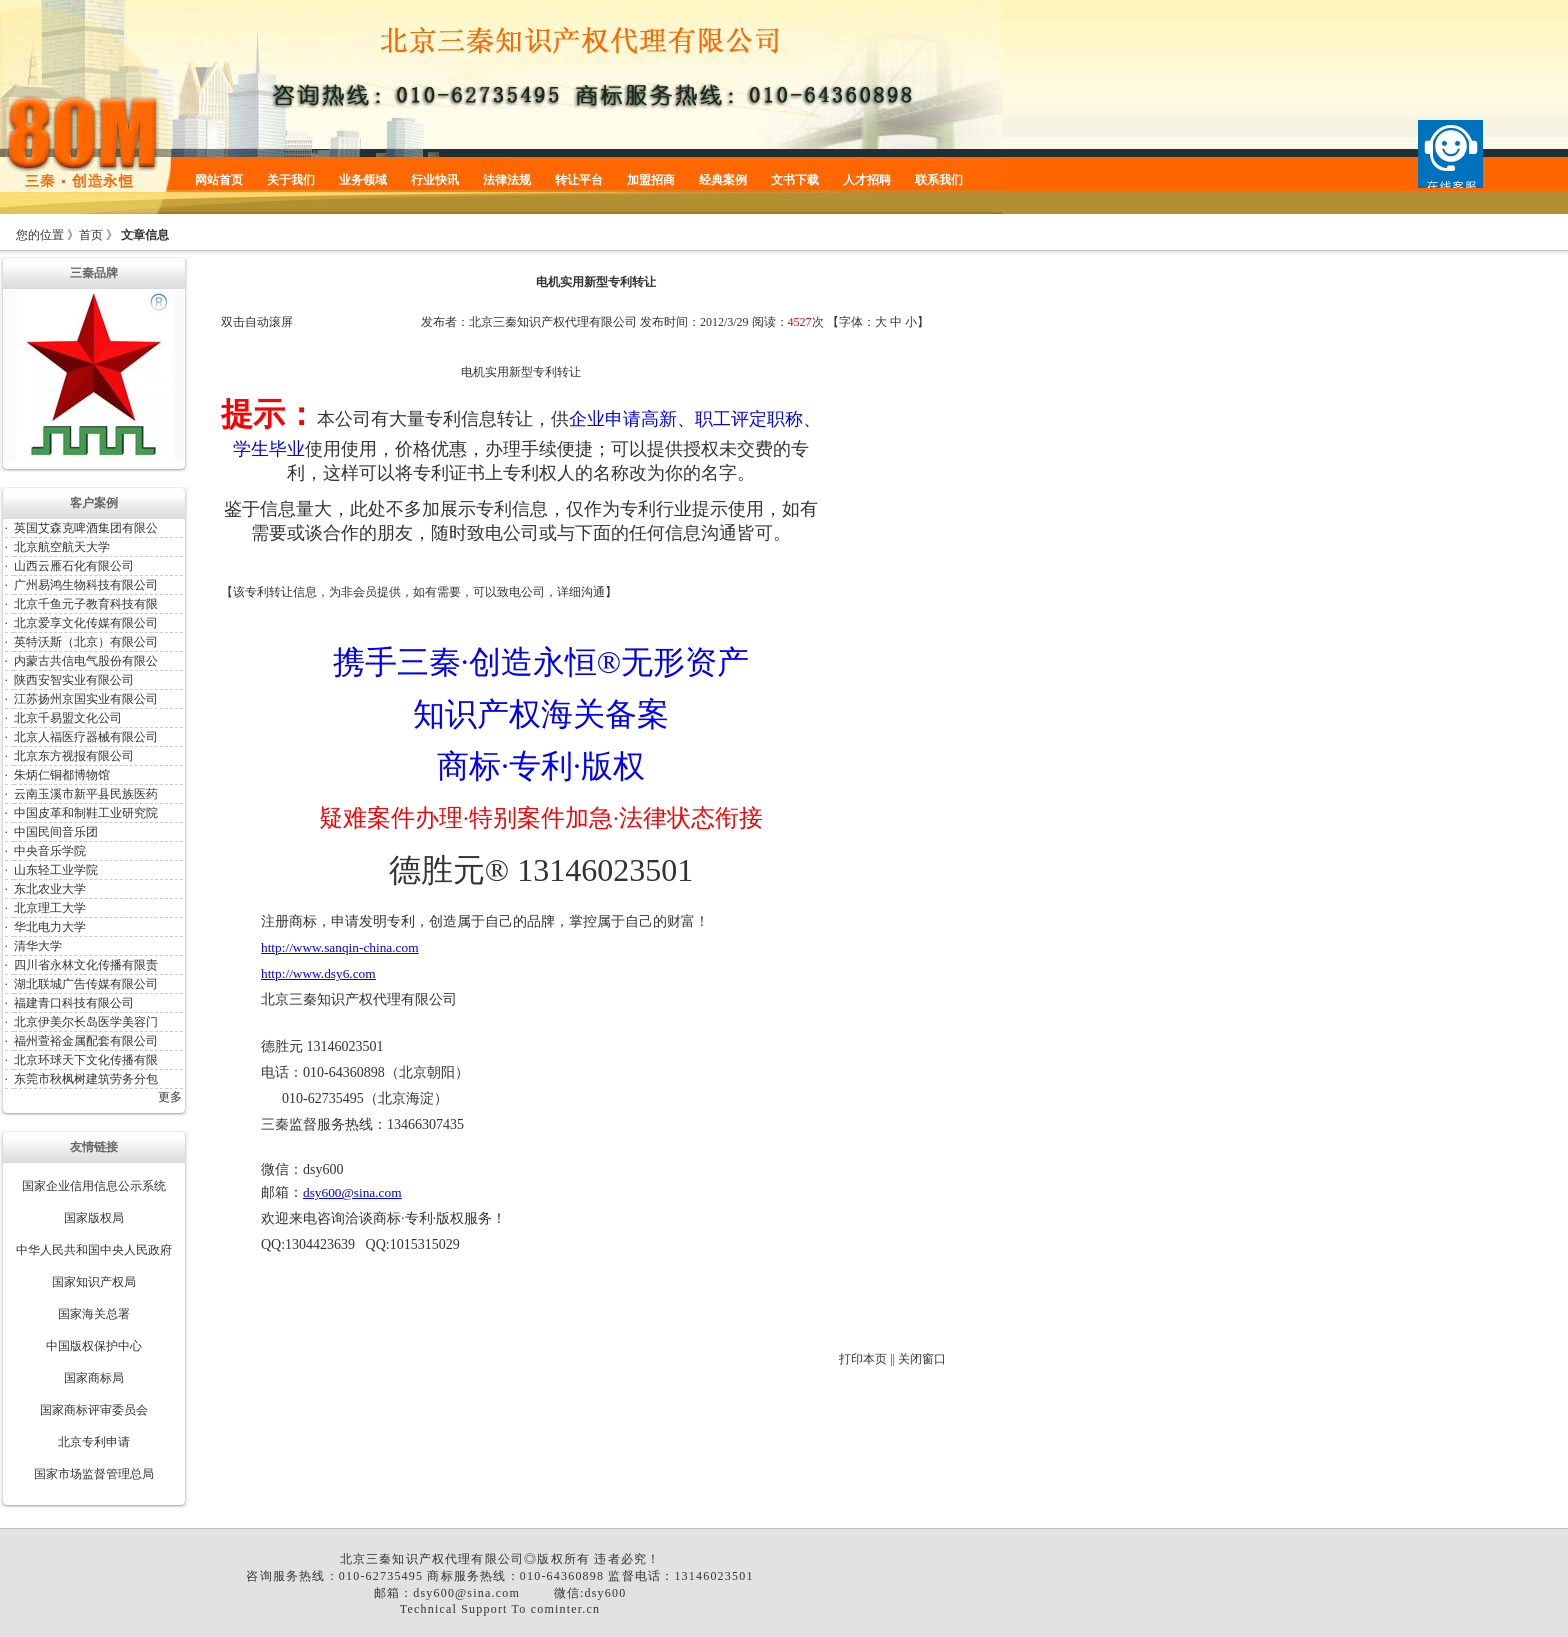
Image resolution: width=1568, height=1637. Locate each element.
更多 (170, 1097)
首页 (91, 235)
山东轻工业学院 (56, 870)
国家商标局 (94, 1378)
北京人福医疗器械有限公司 (86, 737)
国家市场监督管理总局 (94, 1474)
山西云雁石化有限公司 (74, 566)
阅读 (764, 322)
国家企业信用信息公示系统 (94, 1186)
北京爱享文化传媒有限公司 (86, 623)
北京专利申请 (94, 1442)
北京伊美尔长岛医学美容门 (86, 1022)
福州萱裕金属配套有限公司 (86, 1041)
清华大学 (38, 946)
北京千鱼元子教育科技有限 (86, 604)
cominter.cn (566, 1609)
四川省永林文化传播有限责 (86, 965)
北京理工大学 (50, 908)
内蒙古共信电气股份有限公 (86, 661)
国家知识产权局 (94, 1282)
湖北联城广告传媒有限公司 (86, 984)
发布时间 (664, 322)
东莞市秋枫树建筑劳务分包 (86, 1079)
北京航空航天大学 (62, 547)
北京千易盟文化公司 (68, 718)
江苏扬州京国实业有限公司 (86, 699)
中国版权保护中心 (94, 1346)
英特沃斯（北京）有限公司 (86, 642)
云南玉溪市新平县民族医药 (86, 794)
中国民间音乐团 (56, 832)
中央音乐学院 (50, 851)
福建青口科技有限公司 (74, 1003)
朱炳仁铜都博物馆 (62, 775)
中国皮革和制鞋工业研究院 (86, 813)
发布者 (439, 322)
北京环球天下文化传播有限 (86, 1060)
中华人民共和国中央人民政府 (94, 1250)
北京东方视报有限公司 (74, 756)
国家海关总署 (94, 1314)
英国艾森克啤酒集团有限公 (86, 528)
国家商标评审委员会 (94, 1410)
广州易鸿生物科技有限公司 (86, 585)
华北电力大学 (50, 927)
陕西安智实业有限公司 (74, 680)
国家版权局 (94, 1218)
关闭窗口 (922, 1359)
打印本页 (863, 1359)
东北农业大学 (50, 889)
